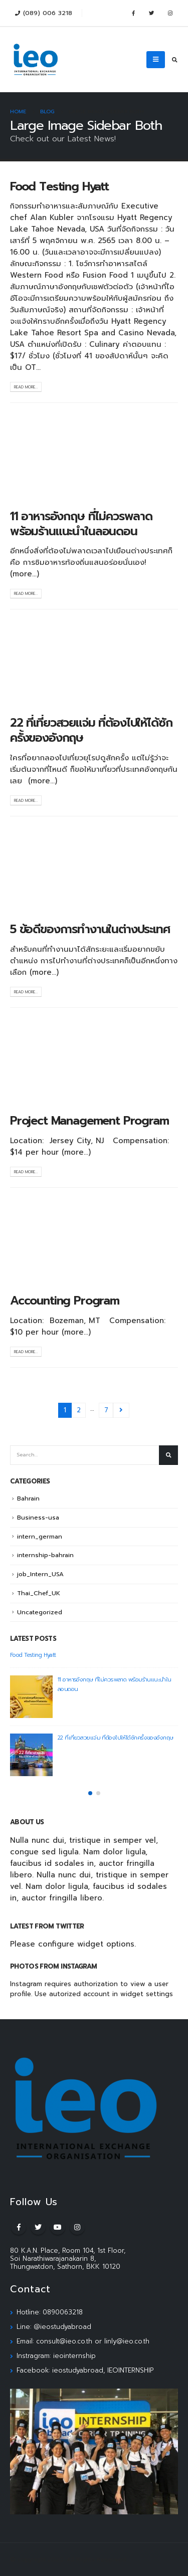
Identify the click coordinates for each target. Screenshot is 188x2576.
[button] (90, 1793)
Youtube (57, 2227)
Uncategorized (39, 1612)
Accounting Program (64, 1301)
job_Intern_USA (40, 1574)
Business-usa (38, 1517)
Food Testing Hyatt (59, 186)
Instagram (77, 2227)
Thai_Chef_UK (38, 1593)
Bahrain (28, 1498)
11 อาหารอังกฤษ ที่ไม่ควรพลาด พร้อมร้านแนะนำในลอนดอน (81, 523)
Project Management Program (89, 1121)
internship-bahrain (45, 1555)
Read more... (26, 387)
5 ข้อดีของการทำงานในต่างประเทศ (90, 929)
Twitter (38, 2227)
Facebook (18, 2227)
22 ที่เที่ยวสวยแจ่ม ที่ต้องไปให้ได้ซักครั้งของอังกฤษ (91, 730)
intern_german (39, 1536)
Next (121, 1410)
